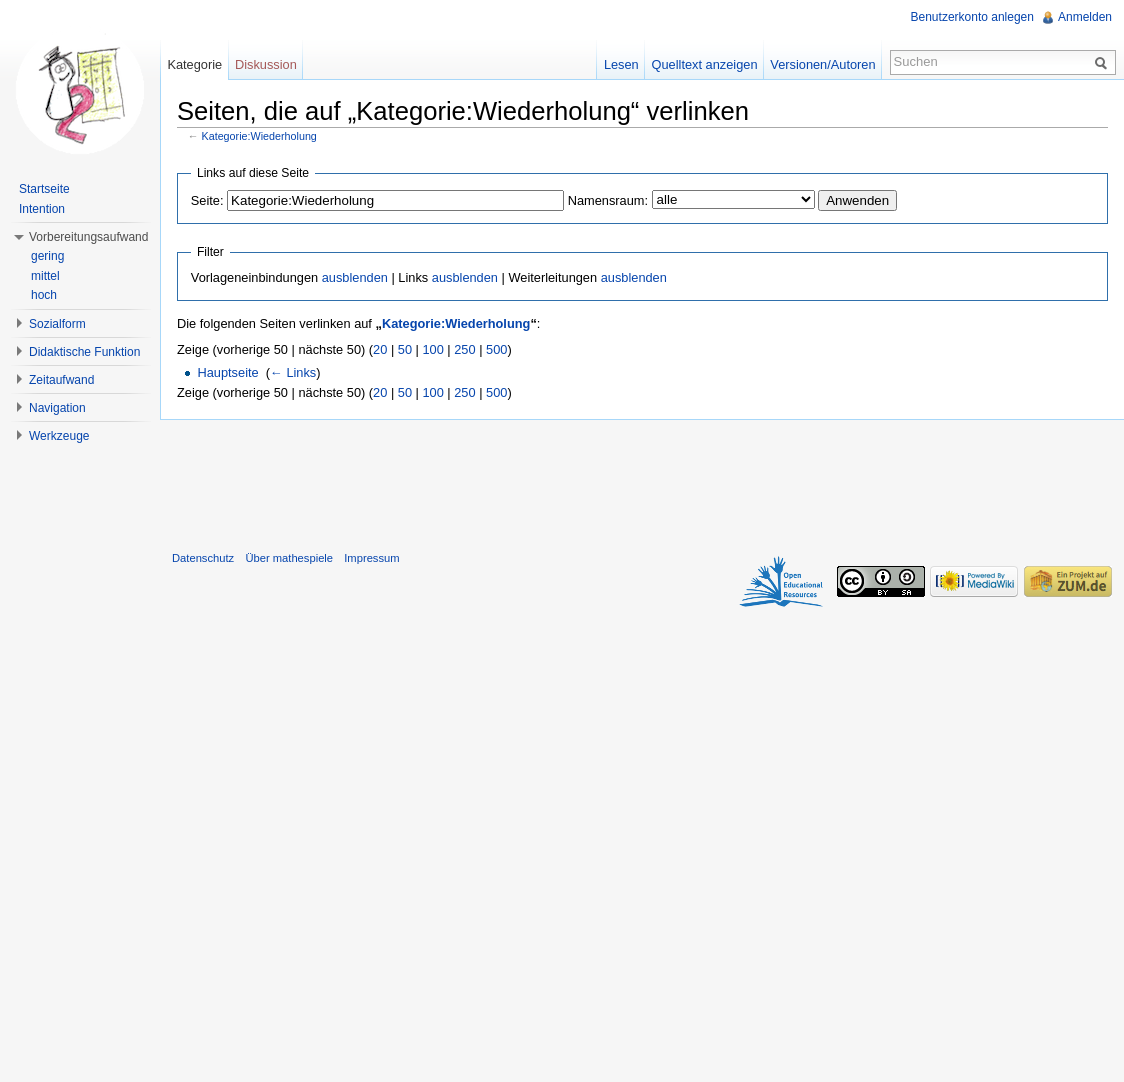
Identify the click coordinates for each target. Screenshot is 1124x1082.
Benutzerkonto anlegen (972, 17)
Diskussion (266, 64)
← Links (293, 372)
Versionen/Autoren (822, 64)
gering (47, 256)
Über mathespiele (289, 558)
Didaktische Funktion (84, 352)
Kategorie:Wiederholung (259, 136)
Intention (42, 209)
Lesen (621, 64)
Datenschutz (203, 558)
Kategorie (194, 64)
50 (405, 349)
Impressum (371, 558)
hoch (44, 295)
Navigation (57, 408)
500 (496, 349)
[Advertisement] (642, 481)
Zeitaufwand (61, 380)
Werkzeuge (59, 436)
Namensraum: (608, 200)
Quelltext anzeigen (705, 64)
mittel (45, 276)
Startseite (44, 189)
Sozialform (57, 324)
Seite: (207, 200)
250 (464, 349)
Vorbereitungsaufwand (88, 237)
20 (380, 349)
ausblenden (355, 277)
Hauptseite (227, 372)
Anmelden (1085, 17)
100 (432, 349)
